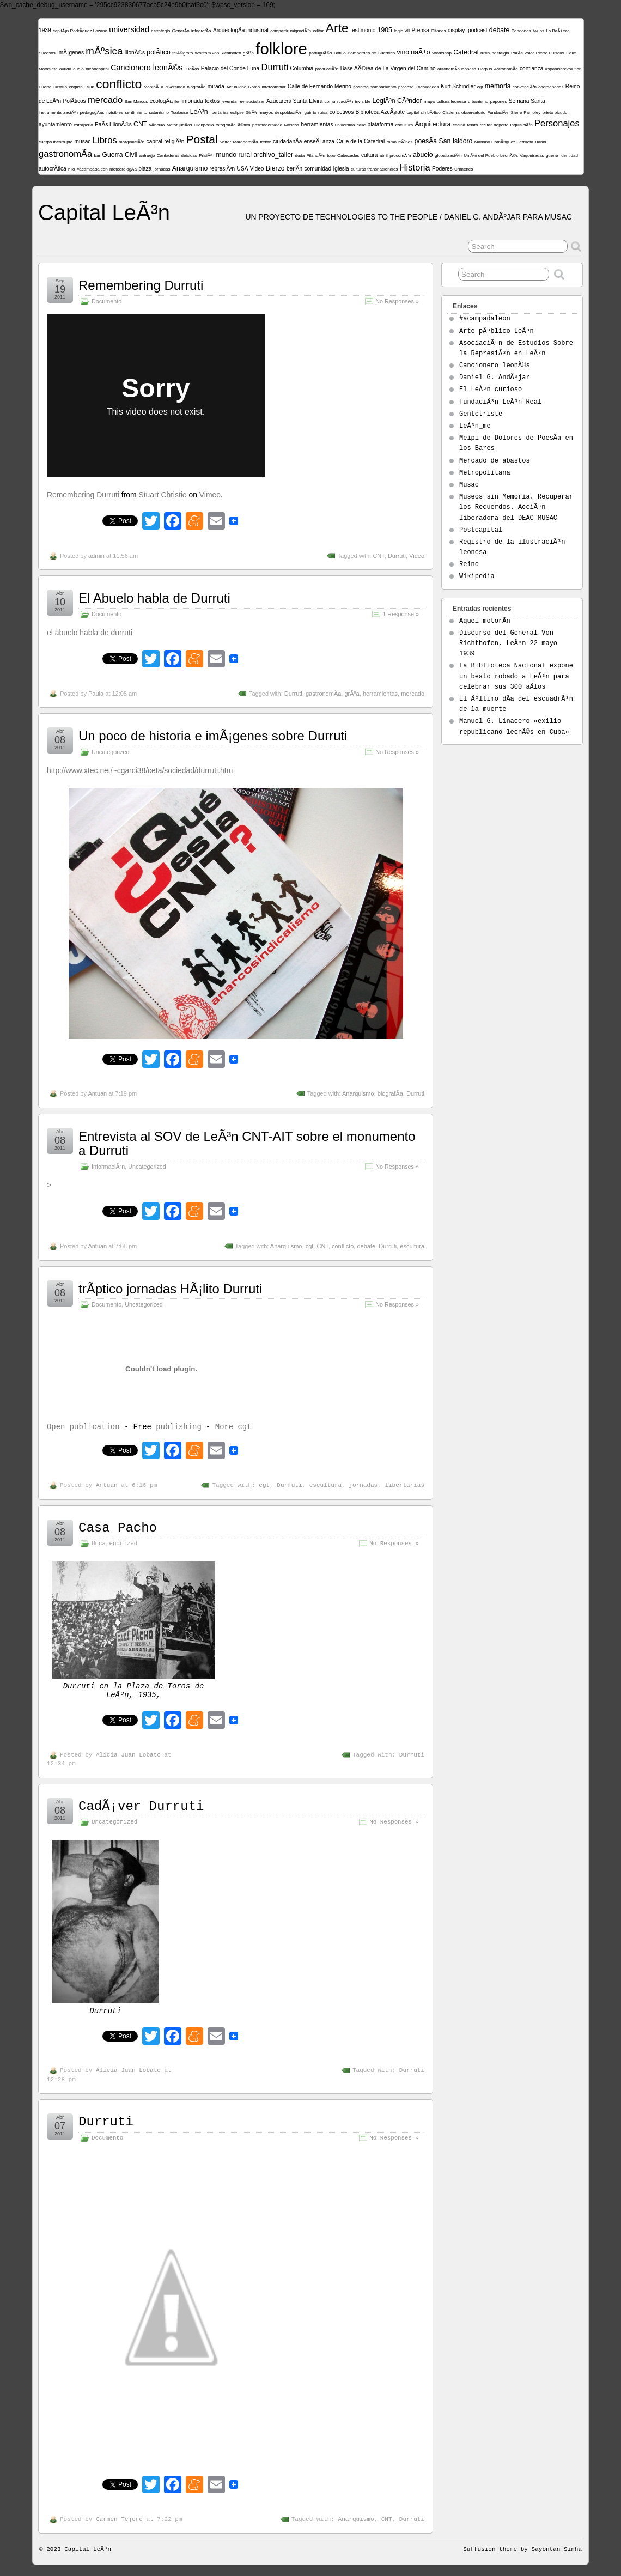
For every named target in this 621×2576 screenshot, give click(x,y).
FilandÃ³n (316, 155)
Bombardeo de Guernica (371, 53)
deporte (501, 125)
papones (498, 101)
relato (472, 125)
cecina (459, 125)
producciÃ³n (327, 68)
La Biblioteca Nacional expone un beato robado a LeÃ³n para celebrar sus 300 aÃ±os (516, 676)
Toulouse (179, 112)
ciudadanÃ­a (287, 141)
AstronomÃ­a (506, 68)
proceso (405, 86)
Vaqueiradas (532, 155)
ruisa (322, 112)
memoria (498, 86)
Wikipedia (477, 576)
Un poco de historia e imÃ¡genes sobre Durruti (213, 735)
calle (361, 125)
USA (242, 169)
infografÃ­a (201, 30)
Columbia (302, 68)
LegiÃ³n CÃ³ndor (397, 101)
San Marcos (136, 101)
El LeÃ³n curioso (490, 389)
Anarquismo (190, 168)
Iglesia (341, 169)
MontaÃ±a (153, 86)
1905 (385, 30)
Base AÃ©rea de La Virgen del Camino (388, 68)
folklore (281, 49)
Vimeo (210, 494)
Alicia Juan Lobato (128, 1755)
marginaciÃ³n (131, 141)
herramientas (317, 124)
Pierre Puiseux (550, 53)
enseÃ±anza (319, 141)
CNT (140, 124)
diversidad (175, 86)
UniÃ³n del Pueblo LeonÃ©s (491, 155)
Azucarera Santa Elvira (294, 101)
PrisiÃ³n (206, 155)
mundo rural (234, 155)
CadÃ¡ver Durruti (141, 1806)
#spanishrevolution (563, 68)
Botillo (340, 53)
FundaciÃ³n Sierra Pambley (513, 112)
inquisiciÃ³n (521, 125)
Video (257, 169)
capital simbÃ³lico (424, 112)
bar (97, 155)
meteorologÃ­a (123, 169)
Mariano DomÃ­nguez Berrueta (503, 141)
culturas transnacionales (374, 169)
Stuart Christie (162, 494)
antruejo (147, 155)
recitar (486, 125)
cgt (480, 86)
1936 (89, 86)
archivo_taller (273, 155)
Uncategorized (111, 752)
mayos (266, 112)
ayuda (65, 68)
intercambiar (274, 86)
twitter (225, 141)
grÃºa (248, 53)
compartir (279, 30)
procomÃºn (400, 155)
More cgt (233, 1427)
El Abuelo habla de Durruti (154, 598)
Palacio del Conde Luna (230, 68)
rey (242, 101)
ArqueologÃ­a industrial (241, 30)
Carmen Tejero (119, 2519)
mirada (216, 86)
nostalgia (500, 53)
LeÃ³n (199, 112)
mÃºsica (104, 51)
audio (78, 68)
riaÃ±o (420, 52)
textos (212, 101)
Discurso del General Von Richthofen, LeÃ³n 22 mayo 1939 (508, 643)
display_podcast (468, 30)
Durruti (275, 67)
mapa (429, 101)
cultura (369, 155)
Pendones (521, 30)
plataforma (381, 124)
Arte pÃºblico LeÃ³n (496, 331)
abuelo (423, 155)
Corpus (485, 68)
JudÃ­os (192, 68)
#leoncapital (97, 68)
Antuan (97, 1093)
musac (83, 141)
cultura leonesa (451, 101)
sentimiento (136, 112)
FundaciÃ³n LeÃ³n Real (500, 402)
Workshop (442, 53)
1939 (45, 30)
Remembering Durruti (140, 285)
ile (176, 101)
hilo (71, 169)
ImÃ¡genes (70, 53)
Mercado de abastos (494, 461)
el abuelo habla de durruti (89, 632)
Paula (96, 693)
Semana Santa (527, 101)
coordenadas (550, 86)
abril (384, 155)
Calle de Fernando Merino (319, 86)
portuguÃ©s (320, 53)
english (75, 86)
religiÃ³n (174, 141)
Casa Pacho (117, 1528)
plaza (144, 169)
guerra (552, 155)
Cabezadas (348, 155)
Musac (469, 485)
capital (154, 141)
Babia (540, 141)
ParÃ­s (517, 53)
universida (345, 125)
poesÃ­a (426, 141)
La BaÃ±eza (558, 30)
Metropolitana (484, 473)
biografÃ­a (196, 86)
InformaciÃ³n (108, 1166)
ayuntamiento (55, 124)
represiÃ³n (222, 169)
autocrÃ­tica (52, 169)
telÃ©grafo (182, 53)
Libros (105, 140)
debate (499, 30)
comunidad (318, 169)
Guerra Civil (119, 155)
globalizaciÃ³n (448, 155)
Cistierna (451, 112)
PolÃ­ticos (74, 101)
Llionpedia (204, 125)
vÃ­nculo (157, 125)
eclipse (237, 112)
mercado (105, 100)
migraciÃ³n (300, 30)
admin (96, 555)
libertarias (219, 112)
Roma (254, 86)
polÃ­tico (159, 52)
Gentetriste (480, 414)
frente (265, 141)
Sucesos (47, 53)
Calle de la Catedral (360, 141)
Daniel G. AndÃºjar (494, 377)
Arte (337, 28)
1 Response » (400, 614)
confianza (531, 68)
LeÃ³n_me (475, 426)
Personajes (557, 123)
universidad (129, 29)
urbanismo (478, 101)
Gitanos (438, 30)
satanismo (159, 112)
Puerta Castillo (53, 86)
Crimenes (463, 169)
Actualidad (236, 86)
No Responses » (397, 301)
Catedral (465, 52)
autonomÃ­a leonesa (456, 68)
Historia (415, 167)
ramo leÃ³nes (400, 141)
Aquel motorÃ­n (484, 621)
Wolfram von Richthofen (218, 53)
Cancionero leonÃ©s (146, 67)
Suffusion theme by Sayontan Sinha (522, 2549)
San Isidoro (455, 141)
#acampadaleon (92, 169)
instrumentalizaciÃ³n (58, 112)
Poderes (442, 169)
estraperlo (83, 125)
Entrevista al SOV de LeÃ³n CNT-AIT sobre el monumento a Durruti (247, 1143)
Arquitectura (433, 124)
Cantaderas (168, 155)
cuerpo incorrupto (55, 141)
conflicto (119, 84)
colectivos (342, 112)
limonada (192, 101)
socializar (255, 101)
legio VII (402, 30)
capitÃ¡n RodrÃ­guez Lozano (80, 30)
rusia (485, 53)
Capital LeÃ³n (104, 212)
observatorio (473, 112)
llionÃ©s (135, 53)
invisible (362, 101)
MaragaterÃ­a (245, 141)
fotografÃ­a (226, 125)
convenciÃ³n (525, 86)
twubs (538, 30)
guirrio (310, 112)
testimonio (362, 30)
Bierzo (275, 168)
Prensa (420, 30)
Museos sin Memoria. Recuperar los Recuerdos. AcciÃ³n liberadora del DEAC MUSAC (516, 507)
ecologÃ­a (161, 101)
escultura (404, 125)
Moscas (292, 125)
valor (529, 53)
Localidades (427, 86)
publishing (178, 1427)
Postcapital (480, 530)
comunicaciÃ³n (339, 101)
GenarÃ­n (181, 30)
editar (318, 30)
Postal (202, 139)
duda (300, 155)
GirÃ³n (252, 112)
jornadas (162, 169)
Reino (469, 564)
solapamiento (383, 86)
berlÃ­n (294, 169)
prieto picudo (555, 112)
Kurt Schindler (458, 86)
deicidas (189, 155)
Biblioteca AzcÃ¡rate (380, 112)
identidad (568, 155)
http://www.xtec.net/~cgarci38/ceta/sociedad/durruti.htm (140, 770)
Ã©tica (244, 125)
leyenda (228, 101)
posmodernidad (267, 125)
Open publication (83, 1427)
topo (331, 155)
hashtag (360, 86)
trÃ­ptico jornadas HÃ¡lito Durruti (170, 1288)
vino (403, 52)
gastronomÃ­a (65, 154)
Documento (106, 301)
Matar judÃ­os (179, 125)
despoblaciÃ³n (288, 112)
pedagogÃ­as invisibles (101, 112)
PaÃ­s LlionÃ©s (113, 124)
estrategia (160, 30)
